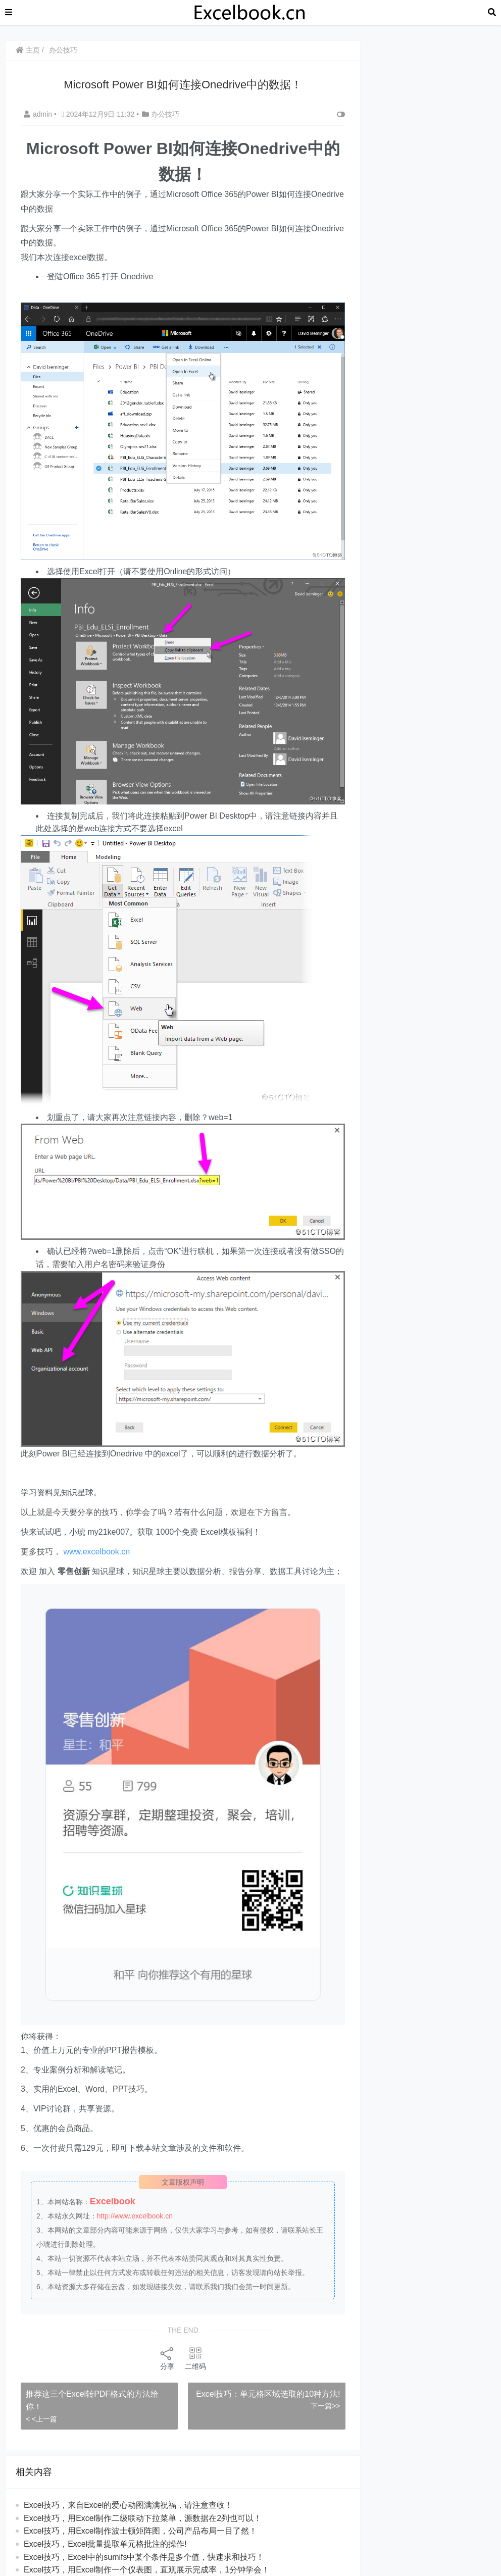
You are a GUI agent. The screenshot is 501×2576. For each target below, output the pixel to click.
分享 (167, 2358)
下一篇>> (325, 2406)
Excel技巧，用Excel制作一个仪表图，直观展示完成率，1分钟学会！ (147, 2569)
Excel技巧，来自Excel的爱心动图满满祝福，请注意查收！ (128, 2505)
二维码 (195, 2358)
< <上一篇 (41, 2419)
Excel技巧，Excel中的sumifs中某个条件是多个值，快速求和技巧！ (144, 2557)
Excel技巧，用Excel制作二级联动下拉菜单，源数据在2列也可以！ (143, 2518)
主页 (28, 50)
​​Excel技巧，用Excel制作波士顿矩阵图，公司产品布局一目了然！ (140, 2531)
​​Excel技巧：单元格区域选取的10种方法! (268, 2394)
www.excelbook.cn (96, 1551)
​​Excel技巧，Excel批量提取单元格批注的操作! (105, 2544)
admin (39, 114)
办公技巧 (63, 50)
